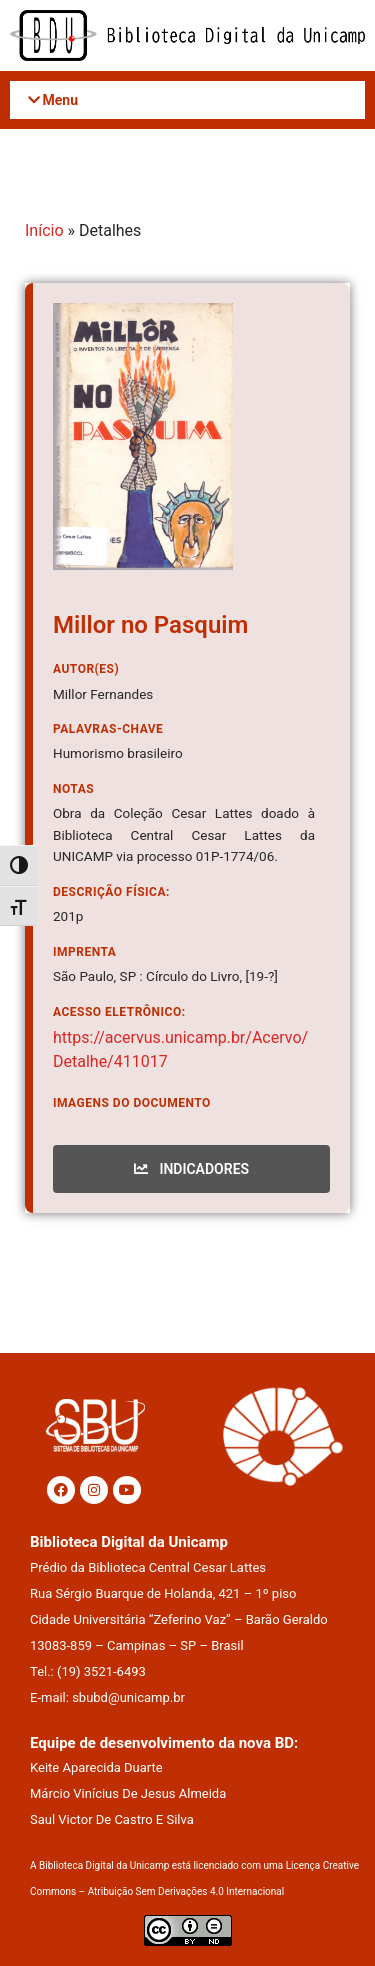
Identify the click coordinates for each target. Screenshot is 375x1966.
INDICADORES (191, 1169)
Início (44, 230)
